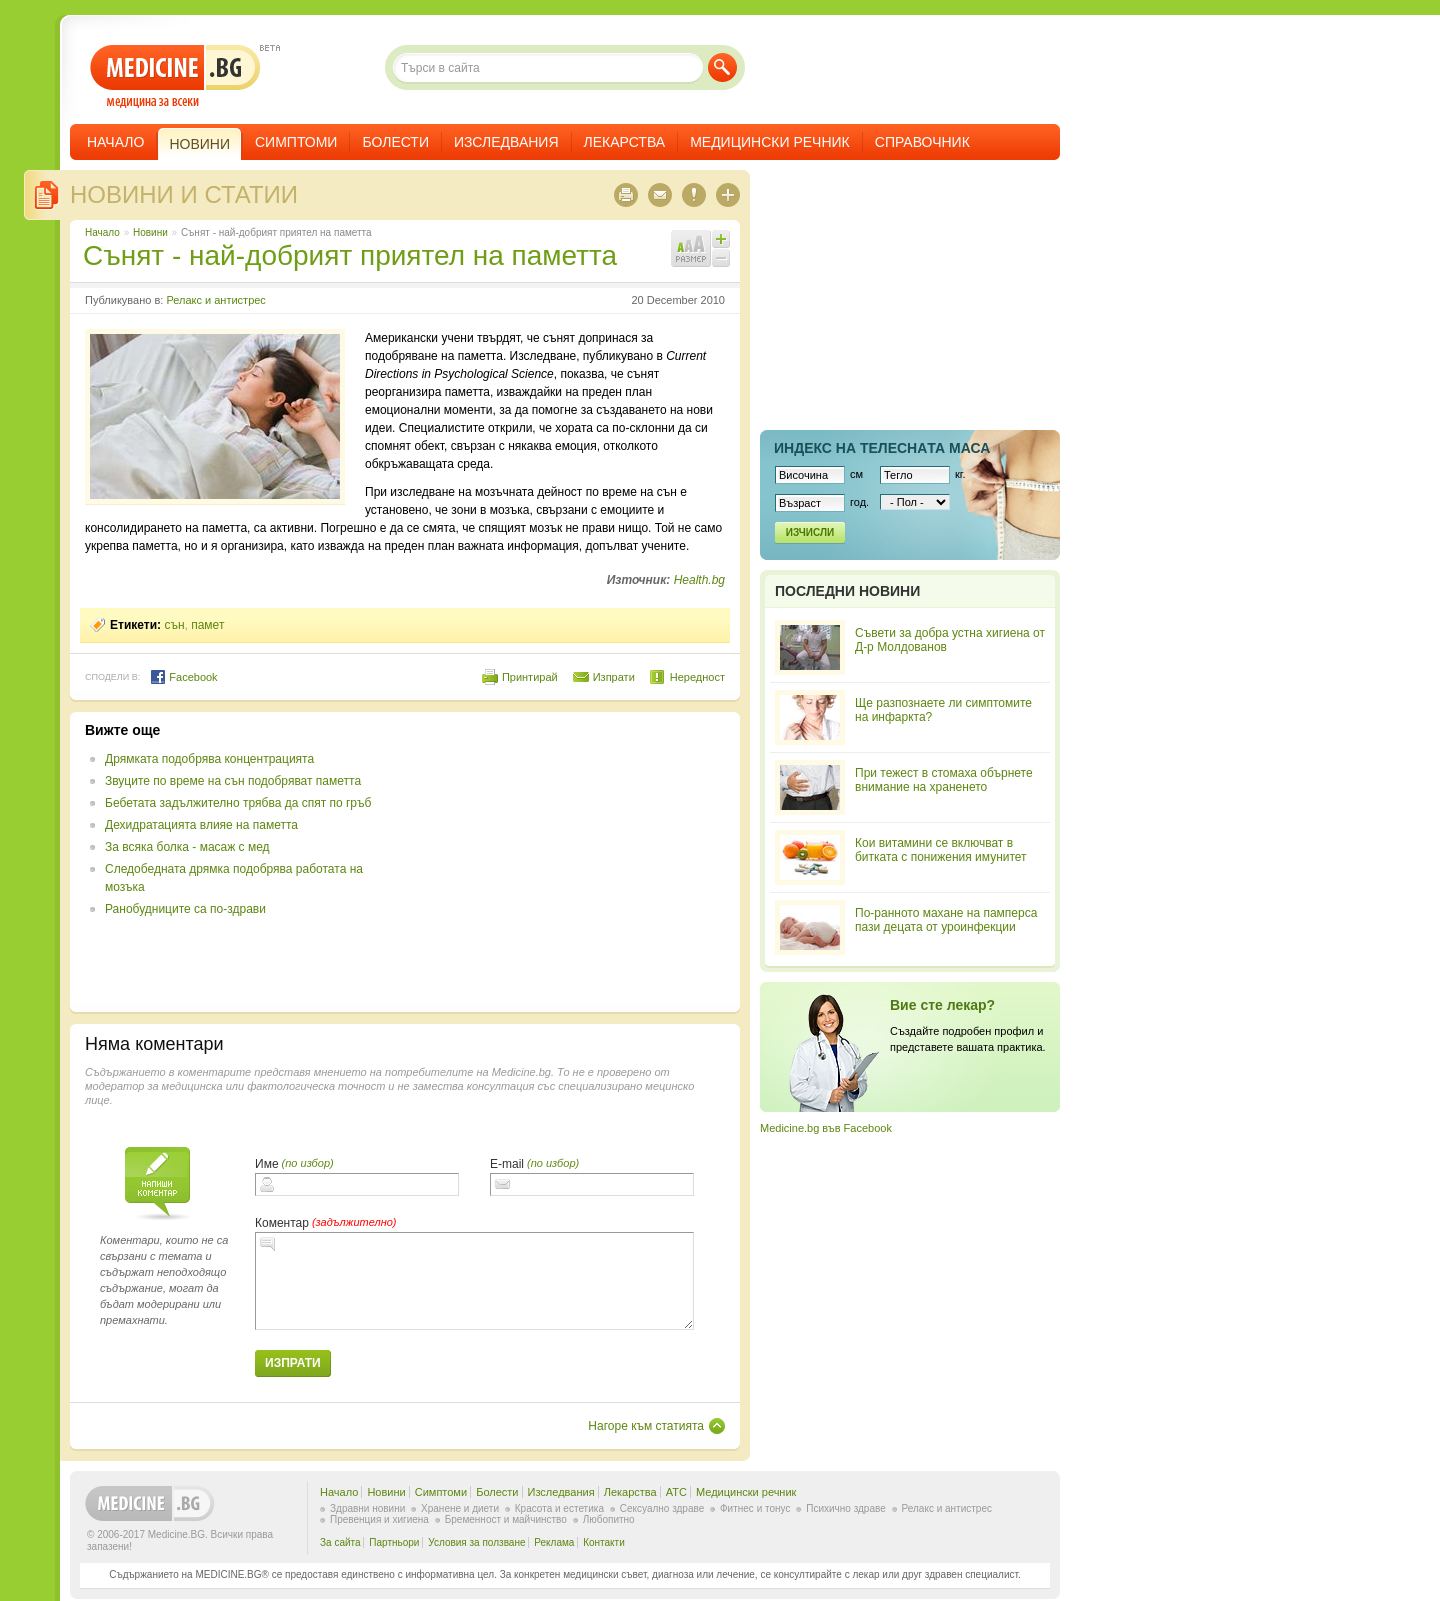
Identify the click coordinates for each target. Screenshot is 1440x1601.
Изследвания (506, 142)
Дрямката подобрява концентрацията (209, 759)
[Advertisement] (562, 862)
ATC (676, 1492)
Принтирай (530, 677)
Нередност (697, 677)
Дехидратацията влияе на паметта (201, 825)
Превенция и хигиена (379, 1519)
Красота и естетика (559, 1508)
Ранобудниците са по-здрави (185, 909)
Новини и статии (184, 194)
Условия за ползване (476, 1542)
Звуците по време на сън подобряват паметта (233, 781)
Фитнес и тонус (755, 1508)
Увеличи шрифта (721, 239)
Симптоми (296, 142)
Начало (115, 142)
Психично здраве (846, 1508)
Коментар (282, 1223)
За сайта (340, 1542)
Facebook (183, 677)
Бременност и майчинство (506, 1519)
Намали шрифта (721, 258)
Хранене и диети (460, 1508)
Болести (395, 142)
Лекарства (625, 142)
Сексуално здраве (662, 1508)
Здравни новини (367, 1508)
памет (207, 625)
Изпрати (614, 677)
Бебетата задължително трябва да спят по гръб (238, 803)
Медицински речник (770, 142)
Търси (722, 67)
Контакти (604, 1542)
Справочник (922, 142)
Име (267, 1164)
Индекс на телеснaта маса (882, 448)
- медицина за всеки (175, 76)
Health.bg (699, 580)
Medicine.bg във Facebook (826, 1128)
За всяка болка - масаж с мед (187, 847)
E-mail (507, 1164)
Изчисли (810, 532)
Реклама (554, 1542)
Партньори (394, 1542)
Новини (150, 232)
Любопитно (609, 1519)
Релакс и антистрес (215, 300)
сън (174, 625)
